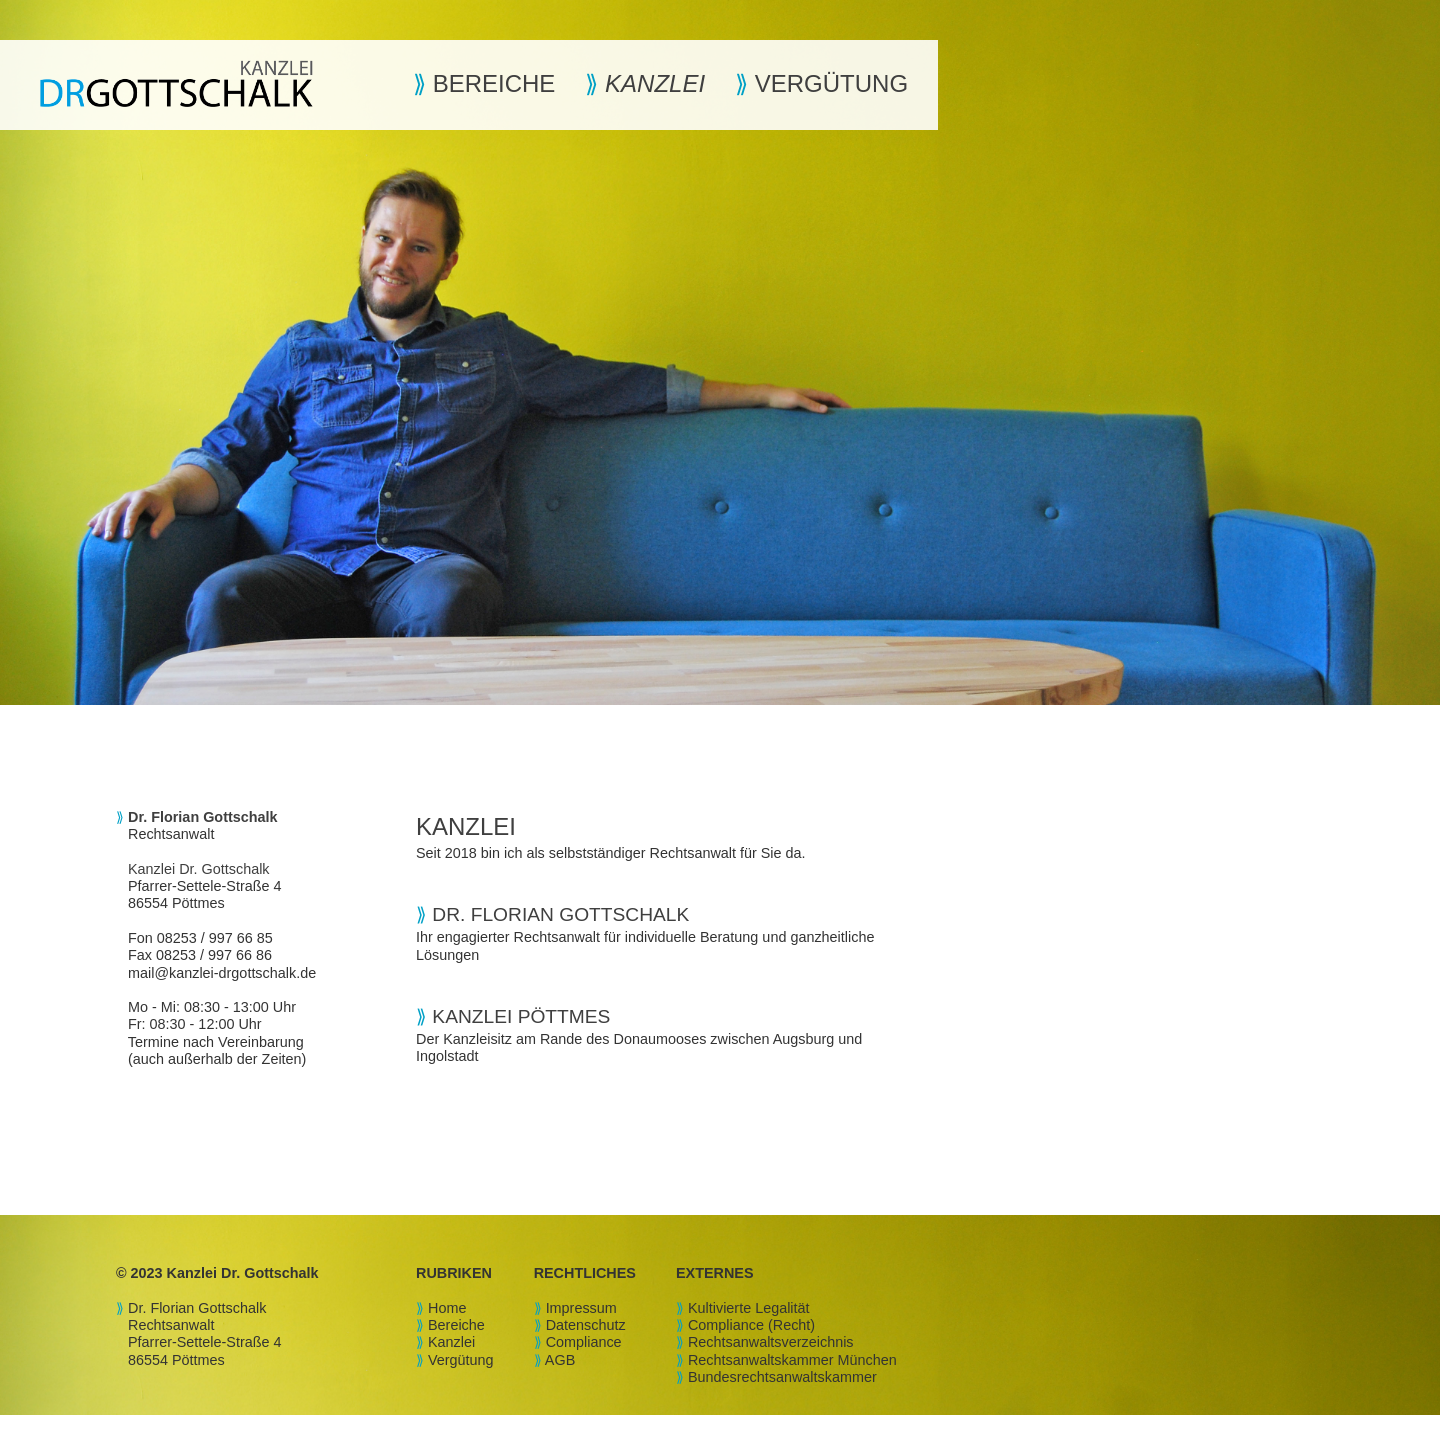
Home (447, 1308)
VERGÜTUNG (828, 83)
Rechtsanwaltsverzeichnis (771, 1342)
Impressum (581, 1308)
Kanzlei (451, 1342)
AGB (560, 1360)
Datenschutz (586, 1325)
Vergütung (461, 1360)
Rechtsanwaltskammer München (792, 1360)
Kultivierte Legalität (749, 1308)
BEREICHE (490, 83)
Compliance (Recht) (751, 1325)
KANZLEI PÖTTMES (521, 1016)
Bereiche (456, 1325)
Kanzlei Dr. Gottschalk (199, 869)
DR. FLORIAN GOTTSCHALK (560, 914)
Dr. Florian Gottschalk (197, 1308)
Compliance (584, 1342)
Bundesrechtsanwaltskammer (782, 1377)
